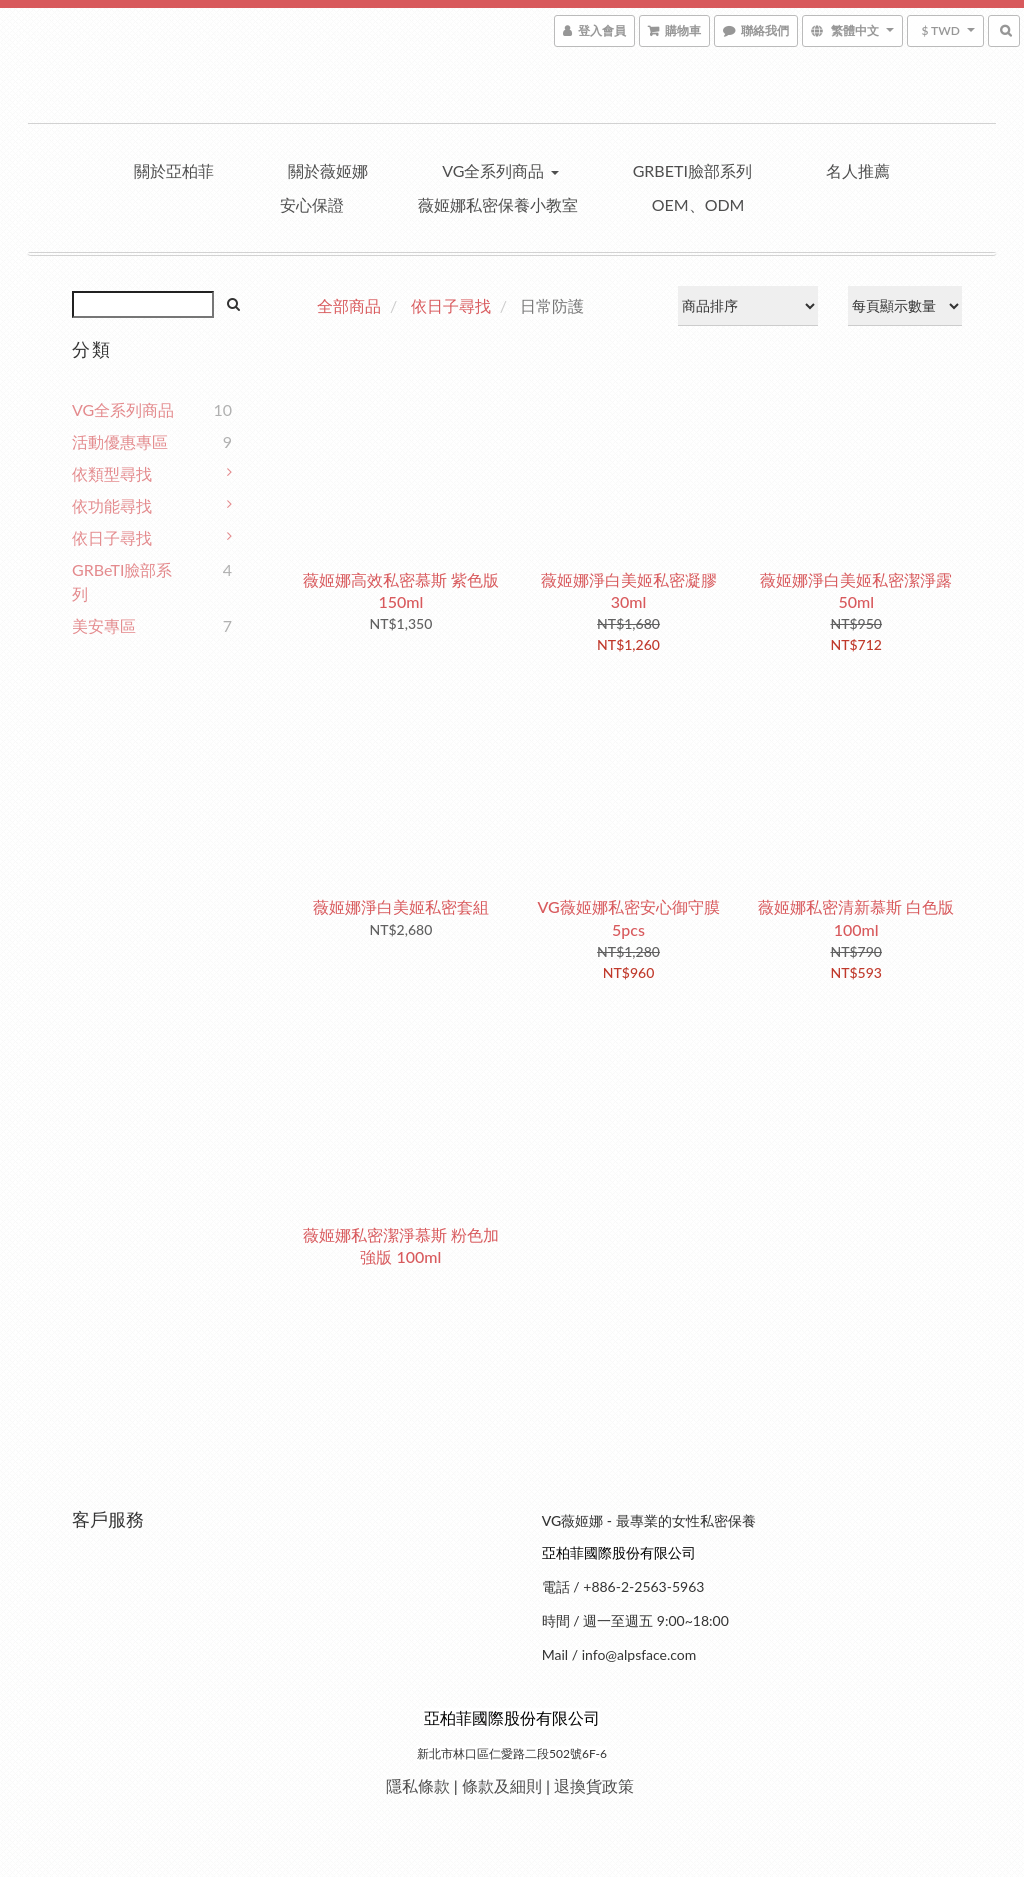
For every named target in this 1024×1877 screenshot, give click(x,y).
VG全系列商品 (500, 170)
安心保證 (312, 204)
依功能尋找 (112, 505)
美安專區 (104, 625)
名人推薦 (858, 170)
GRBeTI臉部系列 (692, 170)
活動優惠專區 (120, 441)
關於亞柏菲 (174, 170)
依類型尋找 (112, 473)
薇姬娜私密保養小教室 (498, 204)
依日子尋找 (112, 537)
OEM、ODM (698, 204)
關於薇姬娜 (328, 170)
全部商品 (349, 305)
